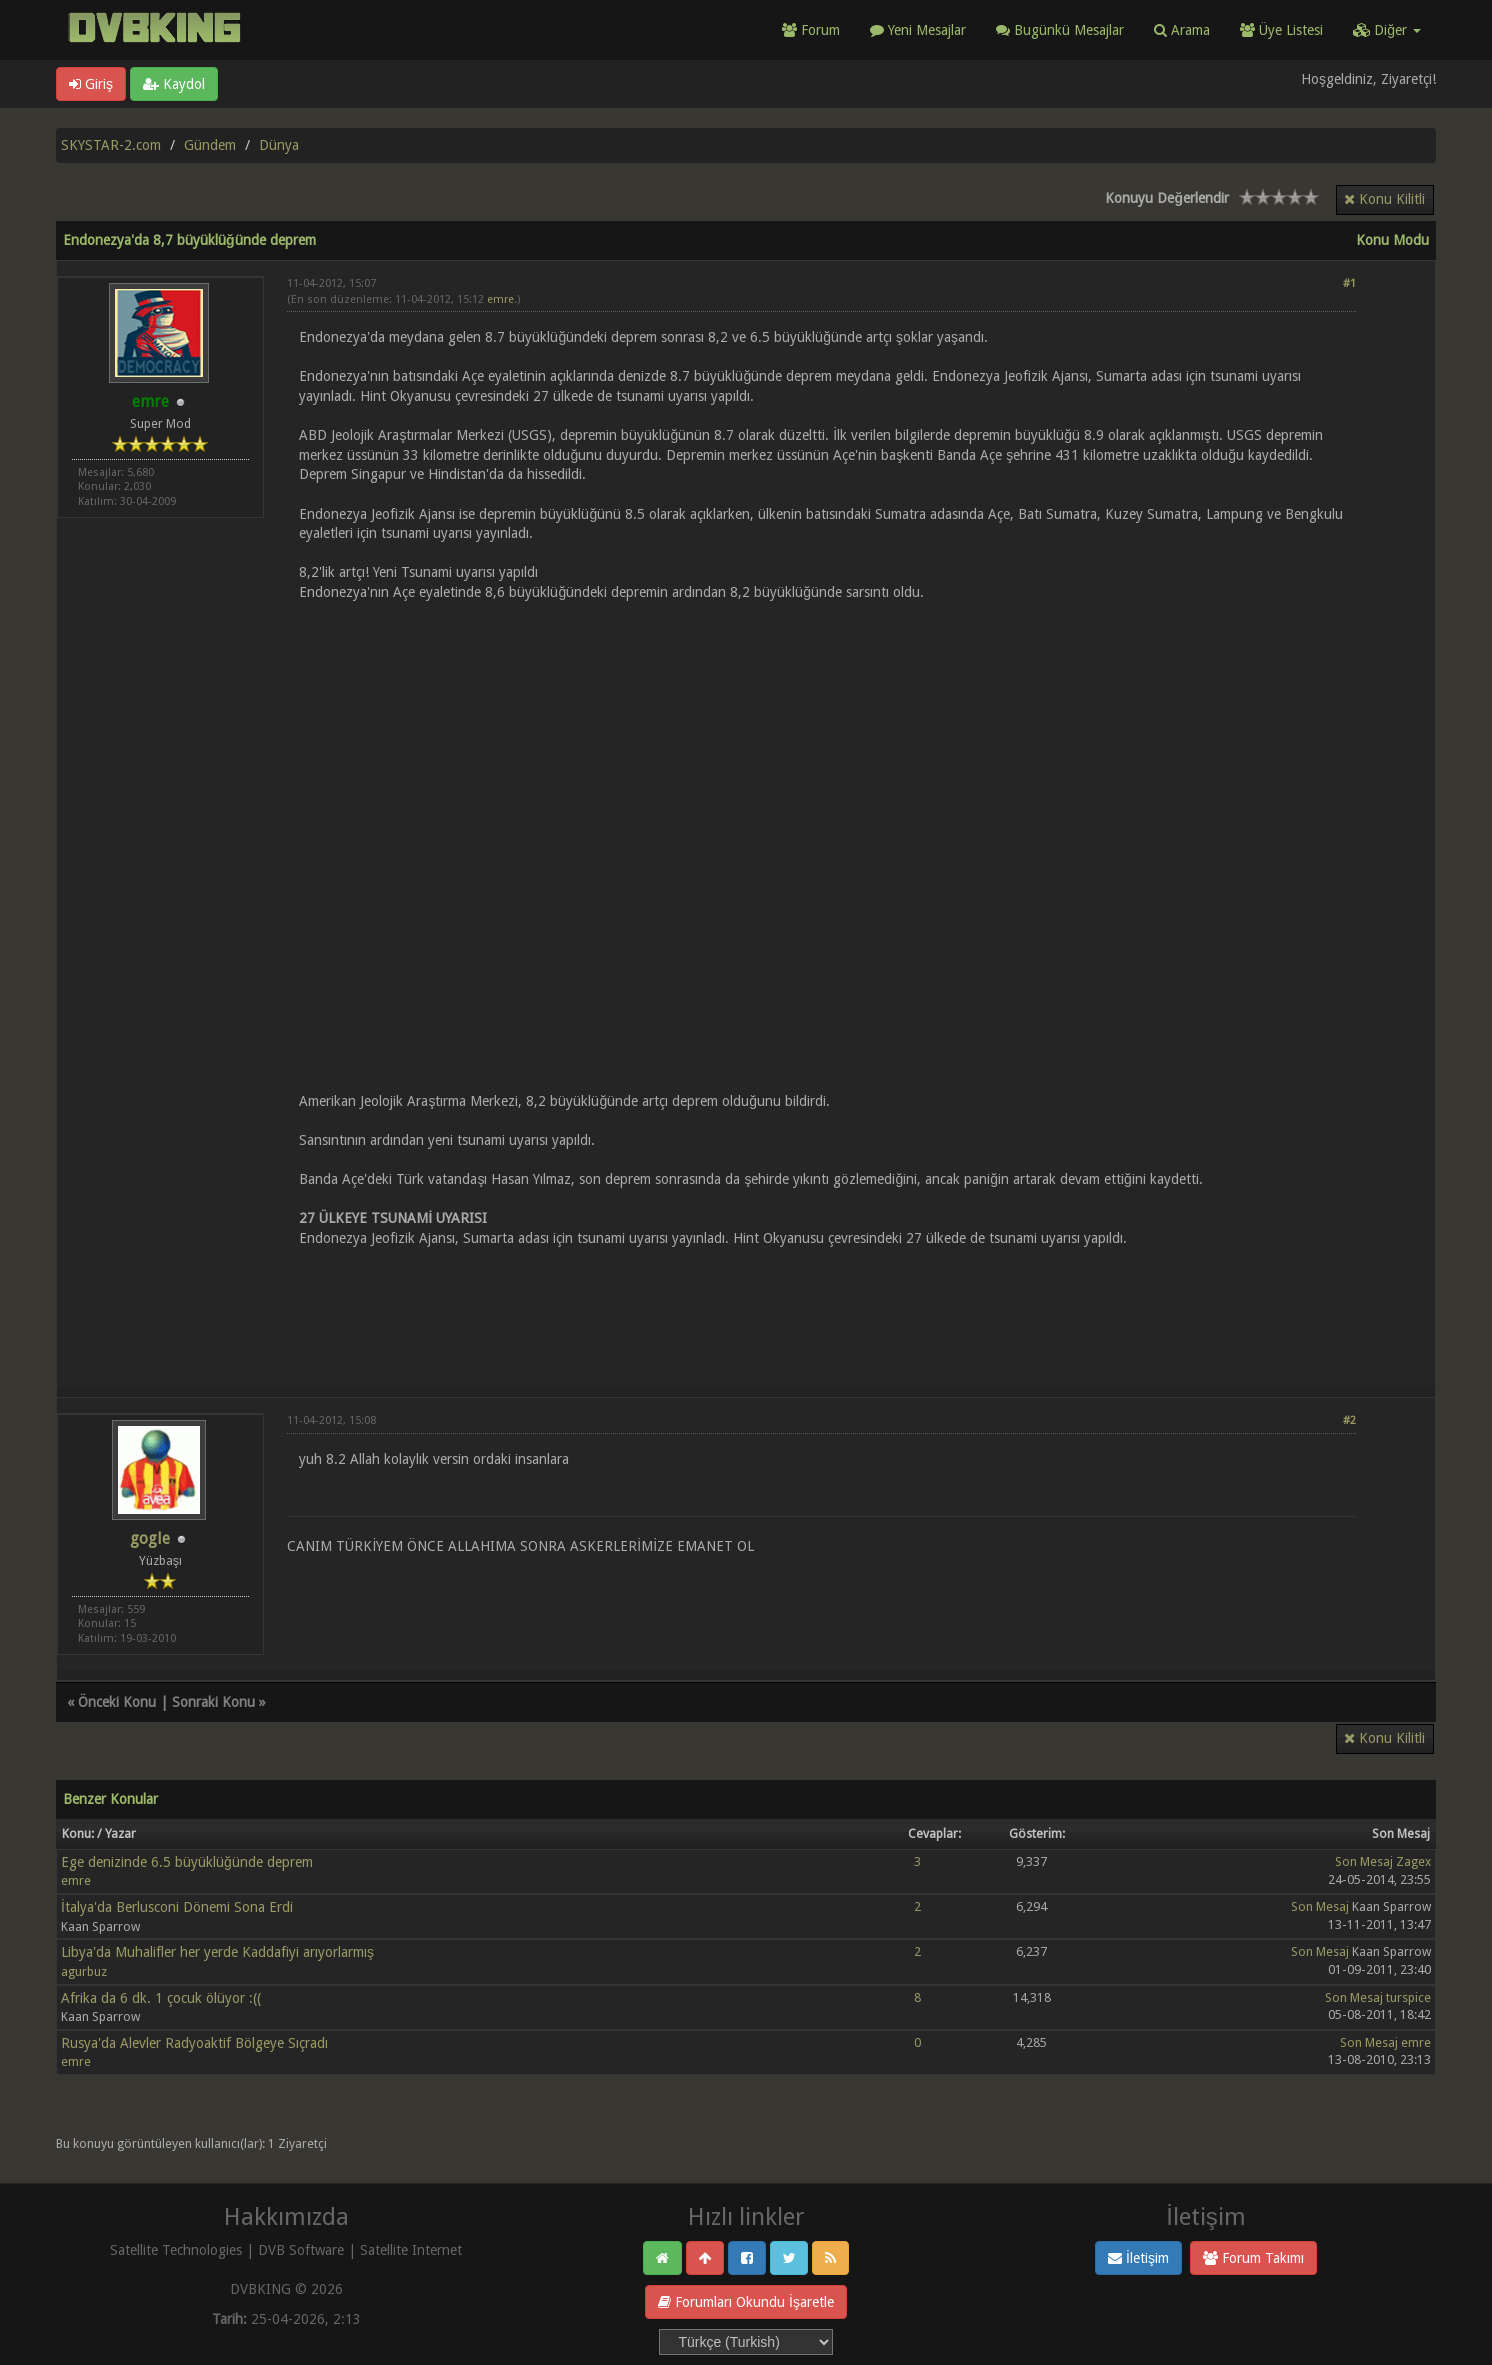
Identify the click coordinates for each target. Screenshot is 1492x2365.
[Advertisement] (821, 1305)
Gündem (210, 145)
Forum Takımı (1253, 2258)
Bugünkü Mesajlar (1060, 30)
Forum (811, 30)
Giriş (91, 84)
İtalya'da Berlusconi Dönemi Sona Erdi (177, 1907)
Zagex (1413, 1861)
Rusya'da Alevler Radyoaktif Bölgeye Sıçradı (194, 2043)
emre (500, 299)
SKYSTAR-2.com (111, 145)
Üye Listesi (1281, 30)
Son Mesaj (1364, 1861)
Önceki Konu (117, 1702)
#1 (1349, 283)
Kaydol (174, 84)
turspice (1408, 1997)
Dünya (279, 145)
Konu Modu (1392, 240)
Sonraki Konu (213, 1702)
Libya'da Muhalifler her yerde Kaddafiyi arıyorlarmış (217, 1952)
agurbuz (84, 1971)
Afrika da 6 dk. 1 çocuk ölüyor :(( (161, 1998)
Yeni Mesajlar (918, 30)
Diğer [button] (1387, 30)
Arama (1182, 30)
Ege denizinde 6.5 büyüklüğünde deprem (187, 1862)
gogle (150, 1538)
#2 (1349, 1420)
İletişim (1138, 2258)
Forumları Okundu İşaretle (746, 2302)
